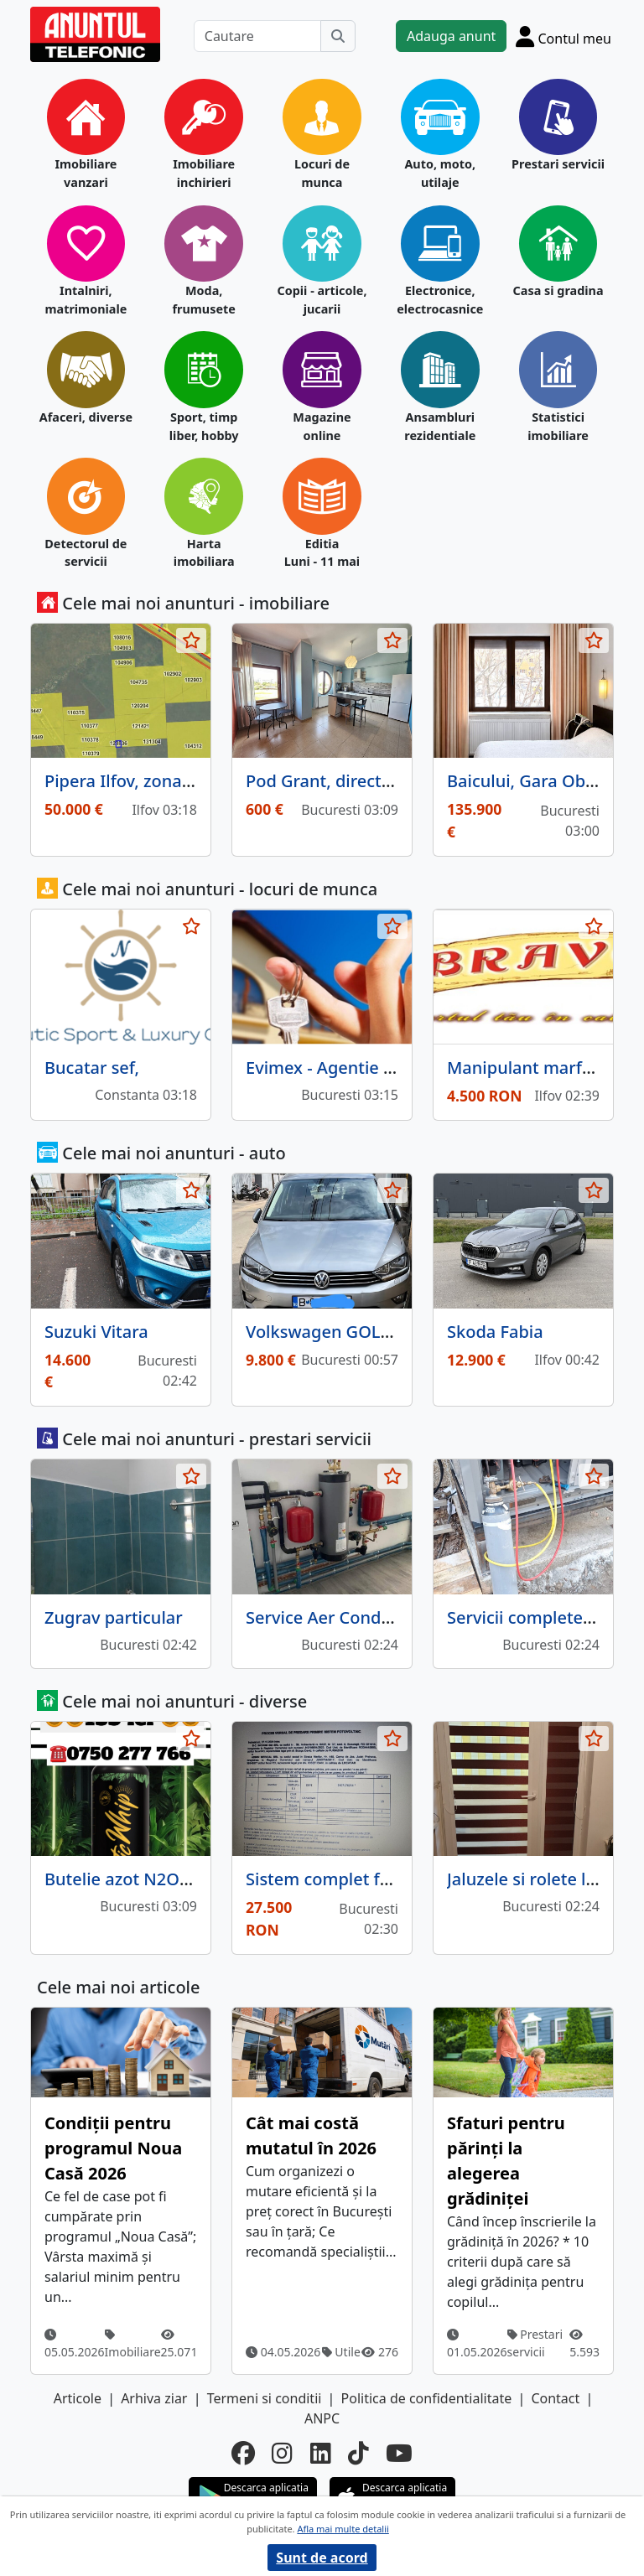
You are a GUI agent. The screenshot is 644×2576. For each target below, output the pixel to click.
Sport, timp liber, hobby (204, 426)
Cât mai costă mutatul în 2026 (311, 2135)
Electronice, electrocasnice (440, 299)
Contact (555, 2398)
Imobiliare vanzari (86, 173)
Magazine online (322, 426)
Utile (341, 2352)
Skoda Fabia (495, 1331)
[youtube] (399, 2452)
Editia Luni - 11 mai (322, 553)
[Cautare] (257, 36)
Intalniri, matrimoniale (85, 299)
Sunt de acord (321, 2557)
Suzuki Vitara (96, 1331)
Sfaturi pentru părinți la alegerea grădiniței (506, 2161)
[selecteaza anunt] (191, 640)
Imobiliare (133, 2344)
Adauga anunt (451, 36)
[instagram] (282, 2452)
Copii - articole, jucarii (321, 299)
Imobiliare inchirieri (204, 173)
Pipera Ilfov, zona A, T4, (137, 781)
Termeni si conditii (264, 2398)
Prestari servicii (558, 164)
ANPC (322, 2418)
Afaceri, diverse (85, 417)
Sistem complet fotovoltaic (352, 1879)
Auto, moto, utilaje (439, 173)
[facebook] (243, 2452)
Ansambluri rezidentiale (439, 426)
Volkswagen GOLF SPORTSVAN (367, 1331)
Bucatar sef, (91, 1067)
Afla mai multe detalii (342, 2528)
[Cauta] (338, 36)
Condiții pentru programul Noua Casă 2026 (113, 2148)
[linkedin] (320, 2452)
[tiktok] (358, 2452)
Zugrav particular (113, 1617)
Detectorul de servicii (85, 553)
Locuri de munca (322, 173)
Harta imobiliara (204, 553)
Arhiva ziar (154, 2398)
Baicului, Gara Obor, (526, 781)
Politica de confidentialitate (426, 2398)
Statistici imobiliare (558, 426)
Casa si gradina (558, 290)
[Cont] (563, 36)
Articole (77, 2398)
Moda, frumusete (203, 299)
